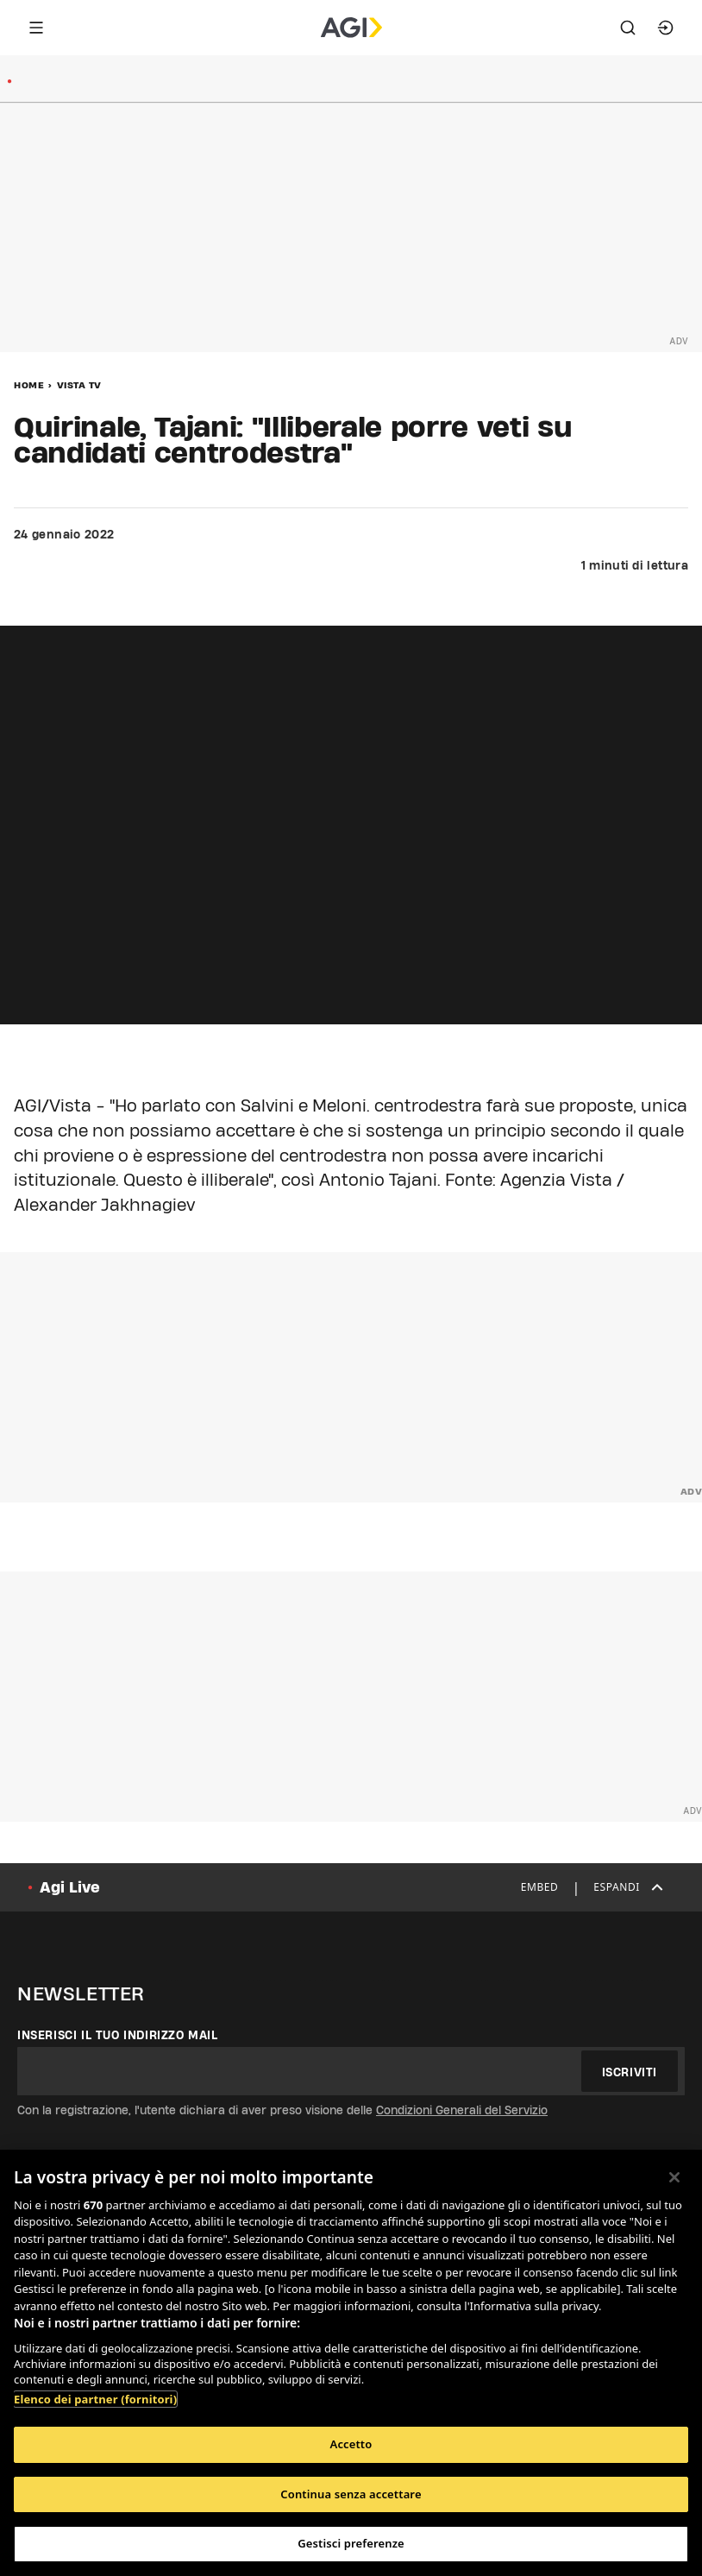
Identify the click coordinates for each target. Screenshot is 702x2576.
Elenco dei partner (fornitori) (95, 2399)
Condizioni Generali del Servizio (462, 2110)
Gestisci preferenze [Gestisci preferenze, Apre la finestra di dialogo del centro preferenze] (351, 2543)
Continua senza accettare (350, 2494)
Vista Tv (79, 385)
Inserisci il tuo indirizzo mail (117, 2035)
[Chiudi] (674, 2177)
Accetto (351, 2444)
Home (29, 385)
